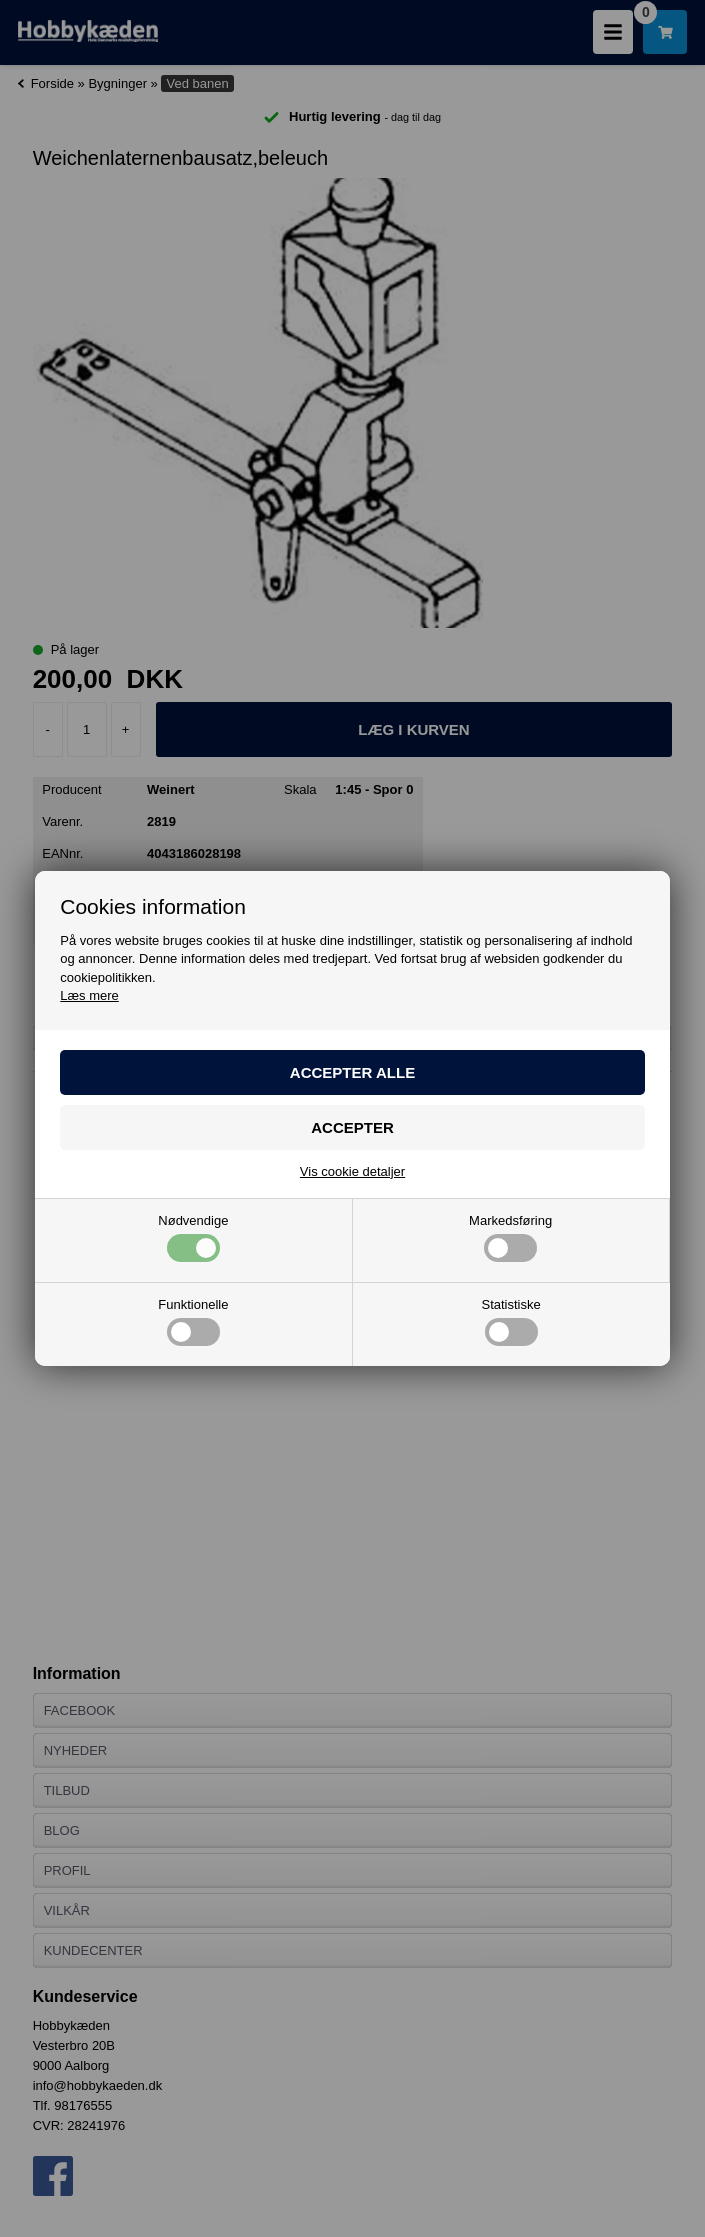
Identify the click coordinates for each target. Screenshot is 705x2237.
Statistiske (511, 1322)
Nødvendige (193, 1238)
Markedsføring (510, 1238)
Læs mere (89, 995)
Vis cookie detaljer (352, 1171)
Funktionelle (193, 1322)
